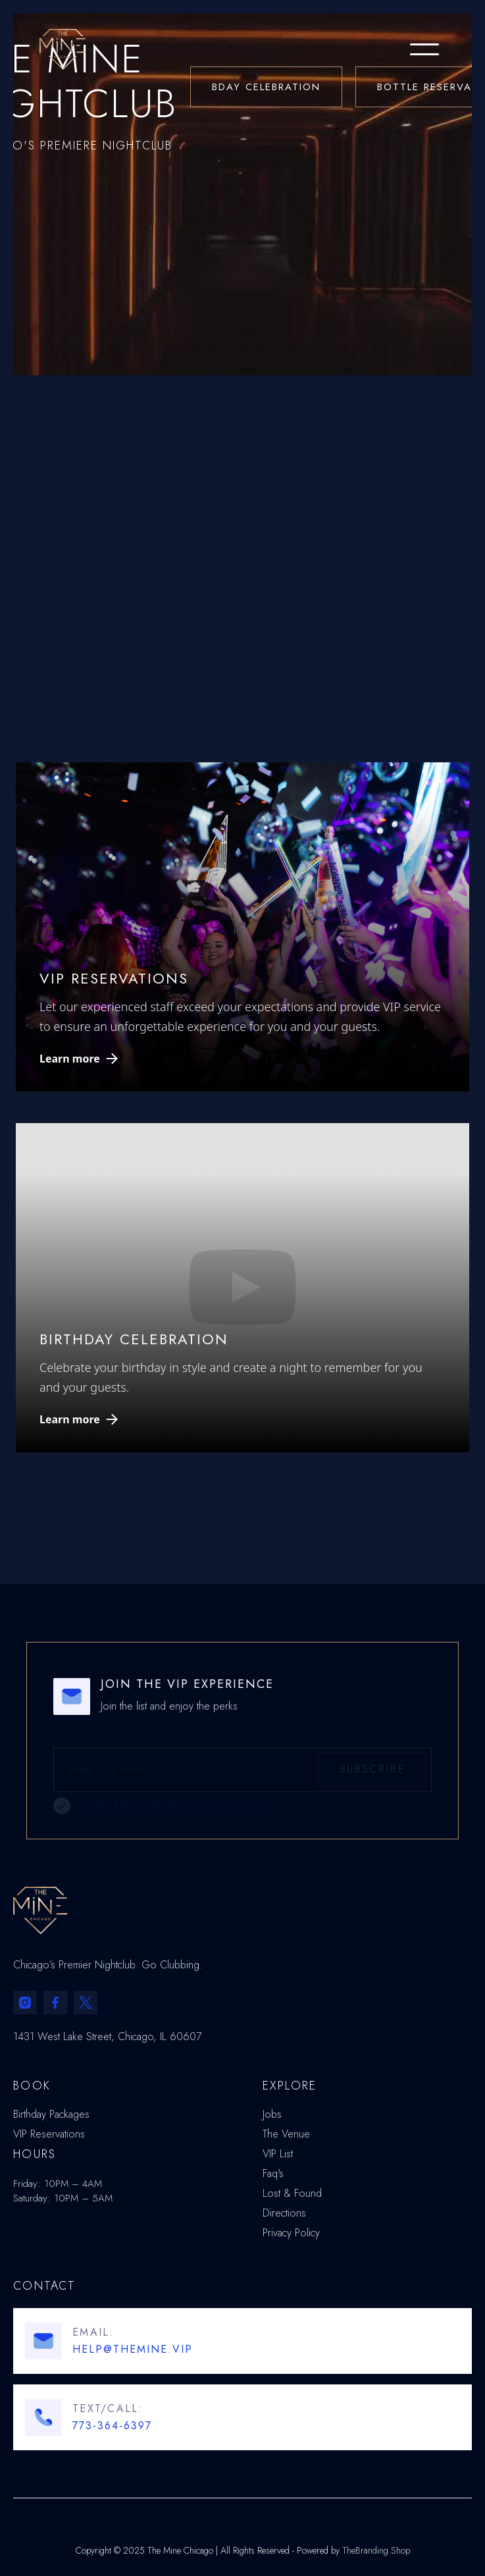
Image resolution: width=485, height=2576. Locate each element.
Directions (284, 2213)
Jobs (272, 2114)
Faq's (273, 2173)
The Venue (286, 2134)
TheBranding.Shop (376, 2550)
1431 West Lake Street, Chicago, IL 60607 (107, 2036)
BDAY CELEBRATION (266, 87)
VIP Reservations (49, 2134)
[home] (49, 49)
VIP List (278, 2154)
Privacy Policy (291, 2233)
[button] (424, 49)
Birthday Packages (51, 2114)
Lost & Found (292, 2193)
